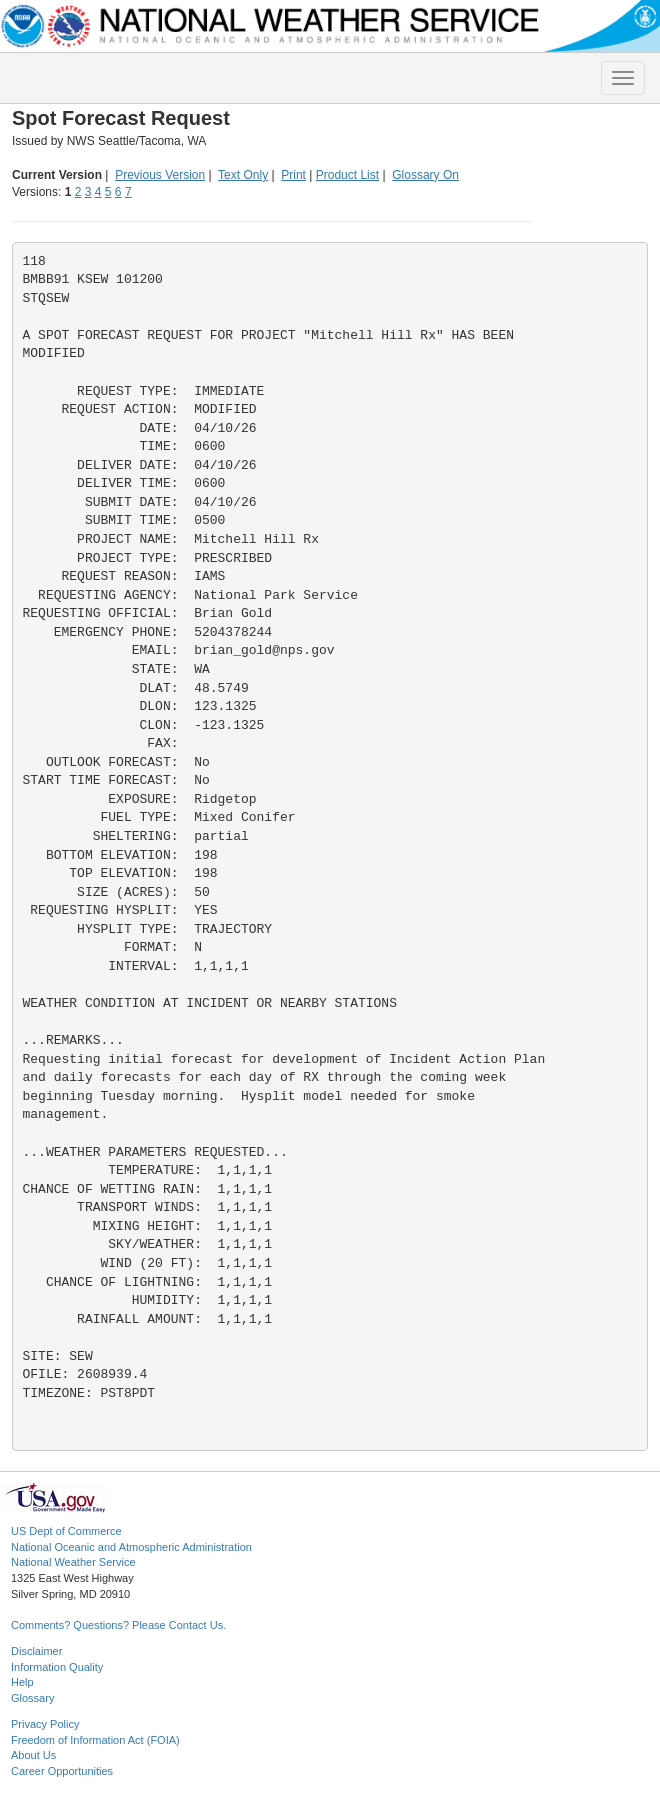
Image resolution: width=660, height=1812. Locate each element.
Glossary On (425, 175)
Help (22, 1682)
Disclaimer (36, 1651)
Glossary (32, 1698)
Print (293, 175)
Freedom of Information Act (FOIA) (95, 1740)
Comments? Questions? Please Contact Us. (118, 1625)
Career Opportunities (62, 1771)
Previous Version (160, 175)
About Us (33, 1755)
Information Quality (57, 1667)
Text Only (243, 175)
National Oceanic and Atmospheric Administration (131, 1547)
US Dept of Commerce (66, 1531)
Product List (347, 175)
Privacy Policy (45, 1724)
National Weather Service (73, 1562)
